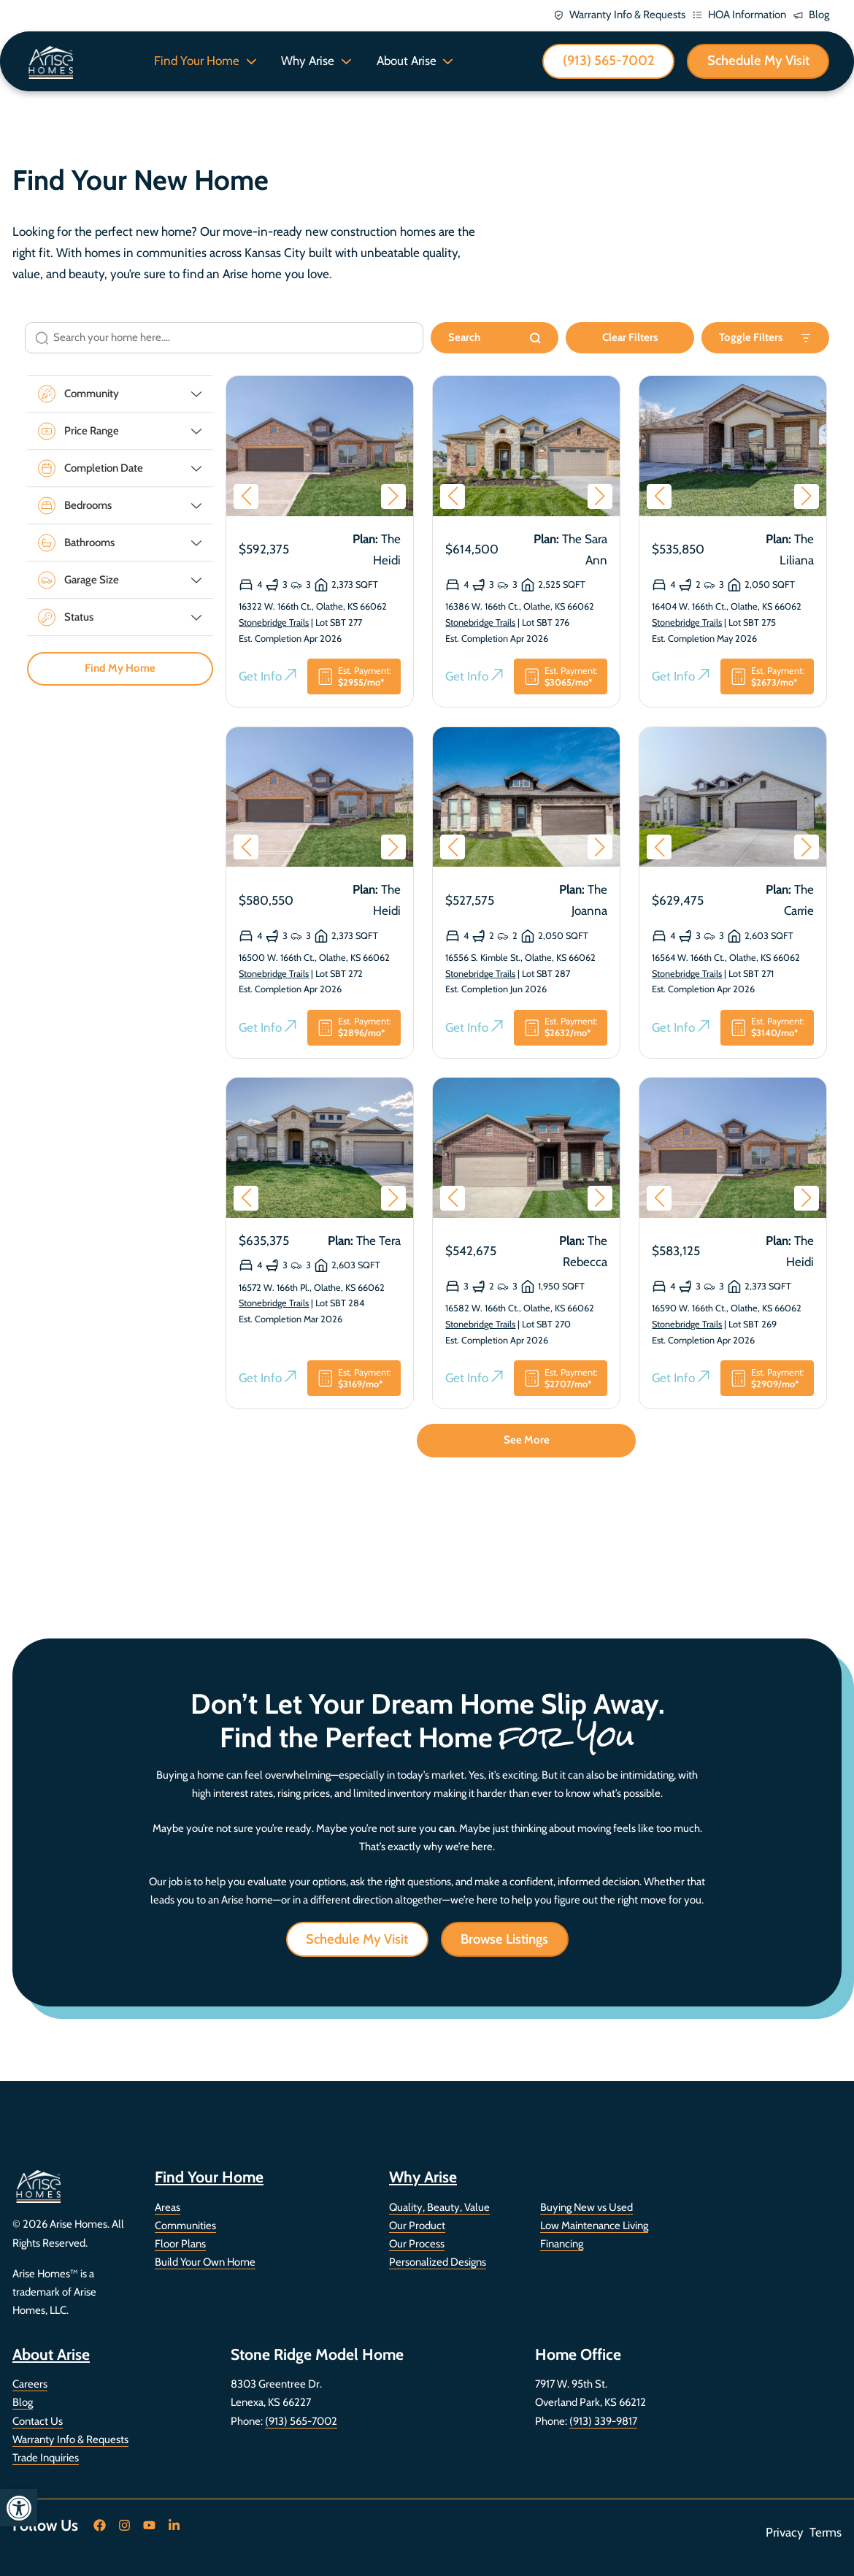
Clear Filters (630, 338)
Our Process (417, 2243)
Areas (167, 2207)
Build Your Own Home (205, 2262)
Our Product (417, 2225)
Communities (185, 2225)
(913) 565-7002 (301, 2421)
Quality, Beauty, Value (439, 2207)
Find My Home (120, 669)
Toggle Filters (765, 338)
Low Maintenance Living (594, 2225)
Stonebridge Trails (274, 623)
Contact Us (37, 2421)
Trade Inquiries (45, 2457)
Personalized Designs (437, 2262)
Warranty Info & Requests (70, 2439)
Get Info (267, 678)
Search (494, 338)
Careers (29, 2384)
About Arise (406, 60)
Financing (561, 2243)
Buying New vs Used (586, 2207)
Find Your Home (196, 60)
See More (527, 1440)
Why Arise (307, 60)
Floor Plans (180, 2243)
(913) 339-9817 (603, 2421)
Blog (22, 2402)
